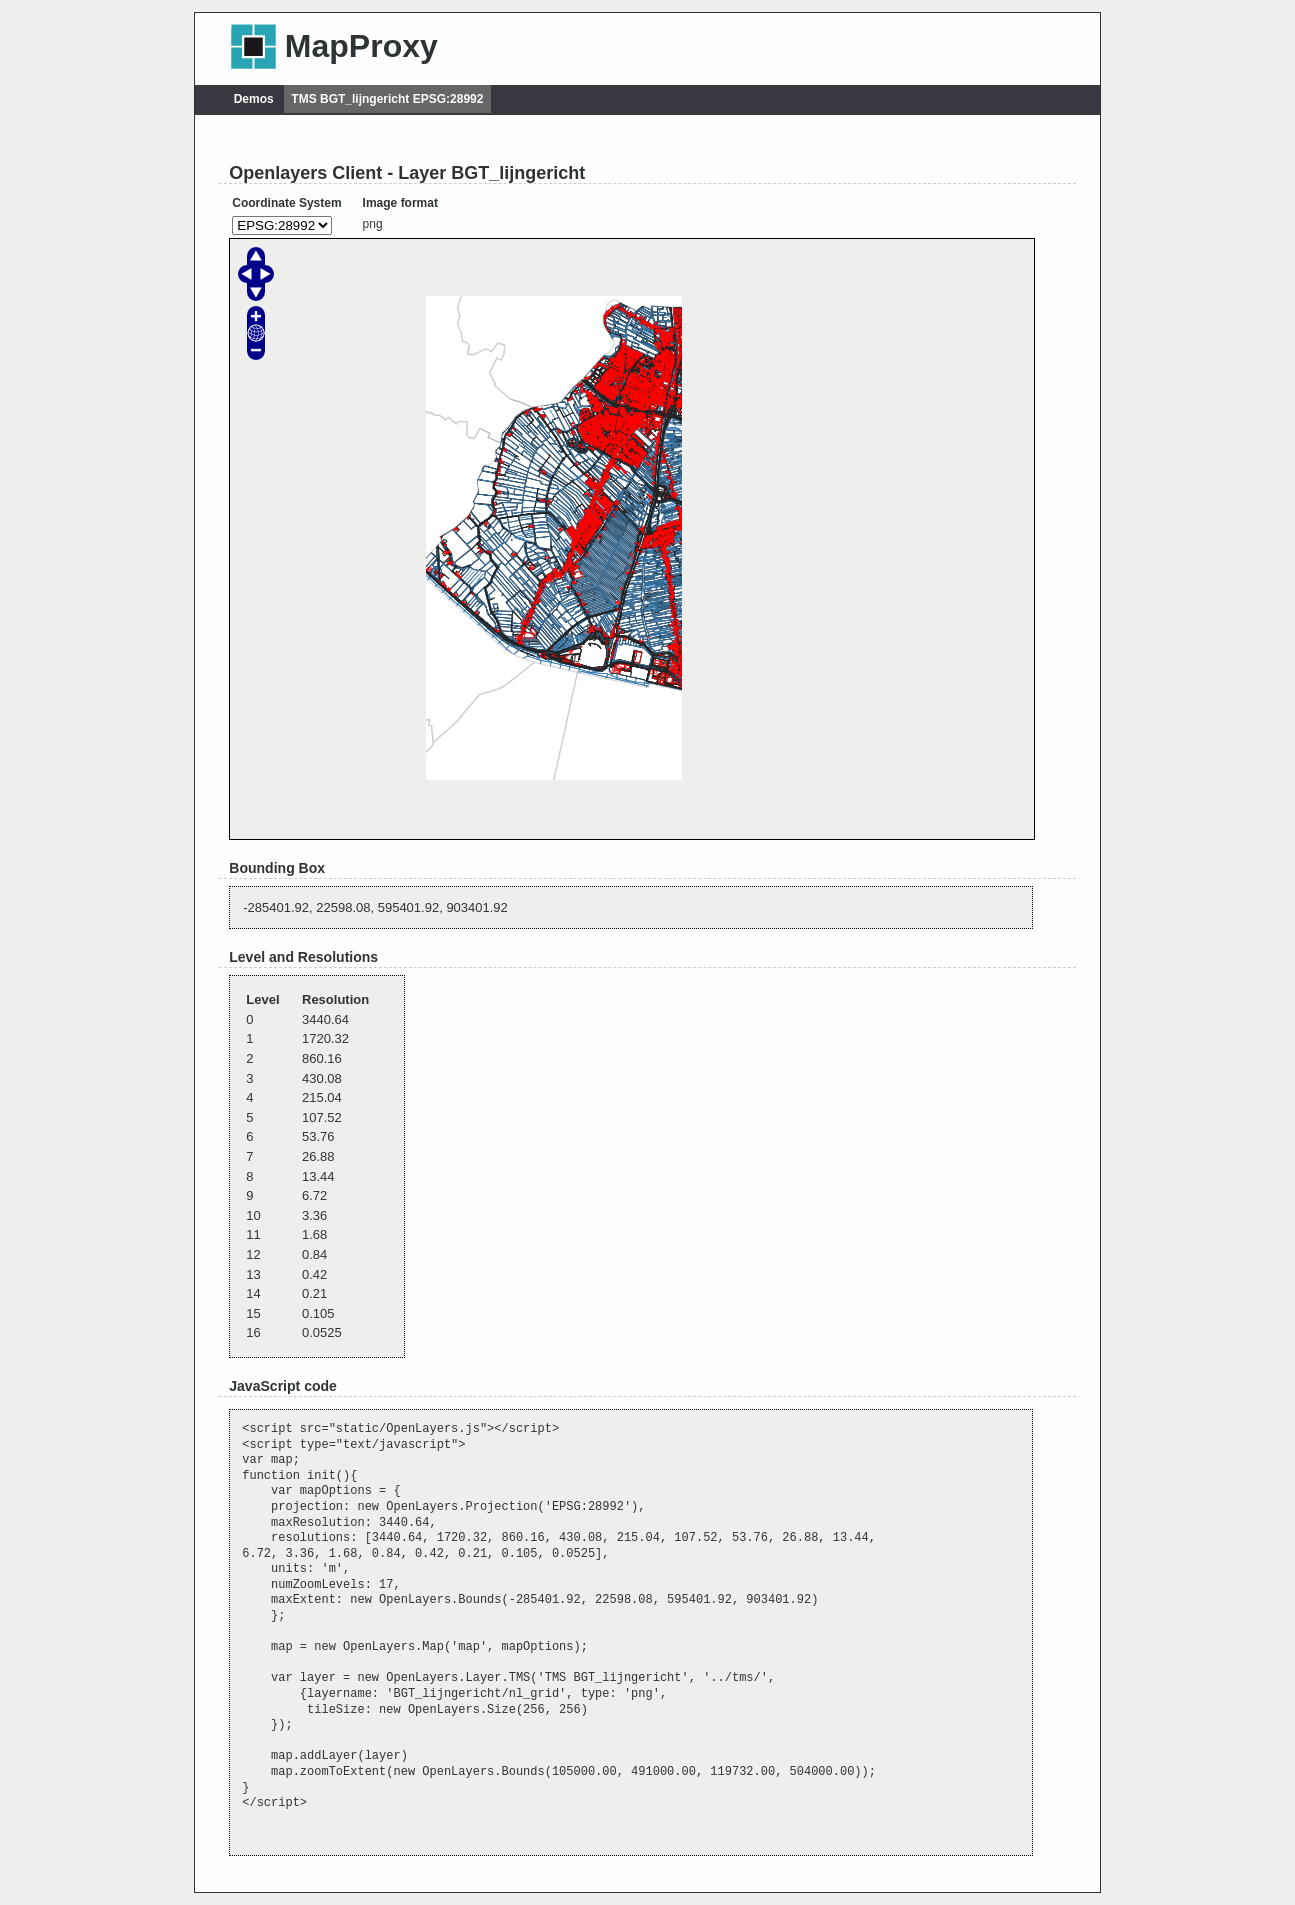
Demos (254, 99)
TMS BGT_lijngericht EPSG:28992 (387, 99)
